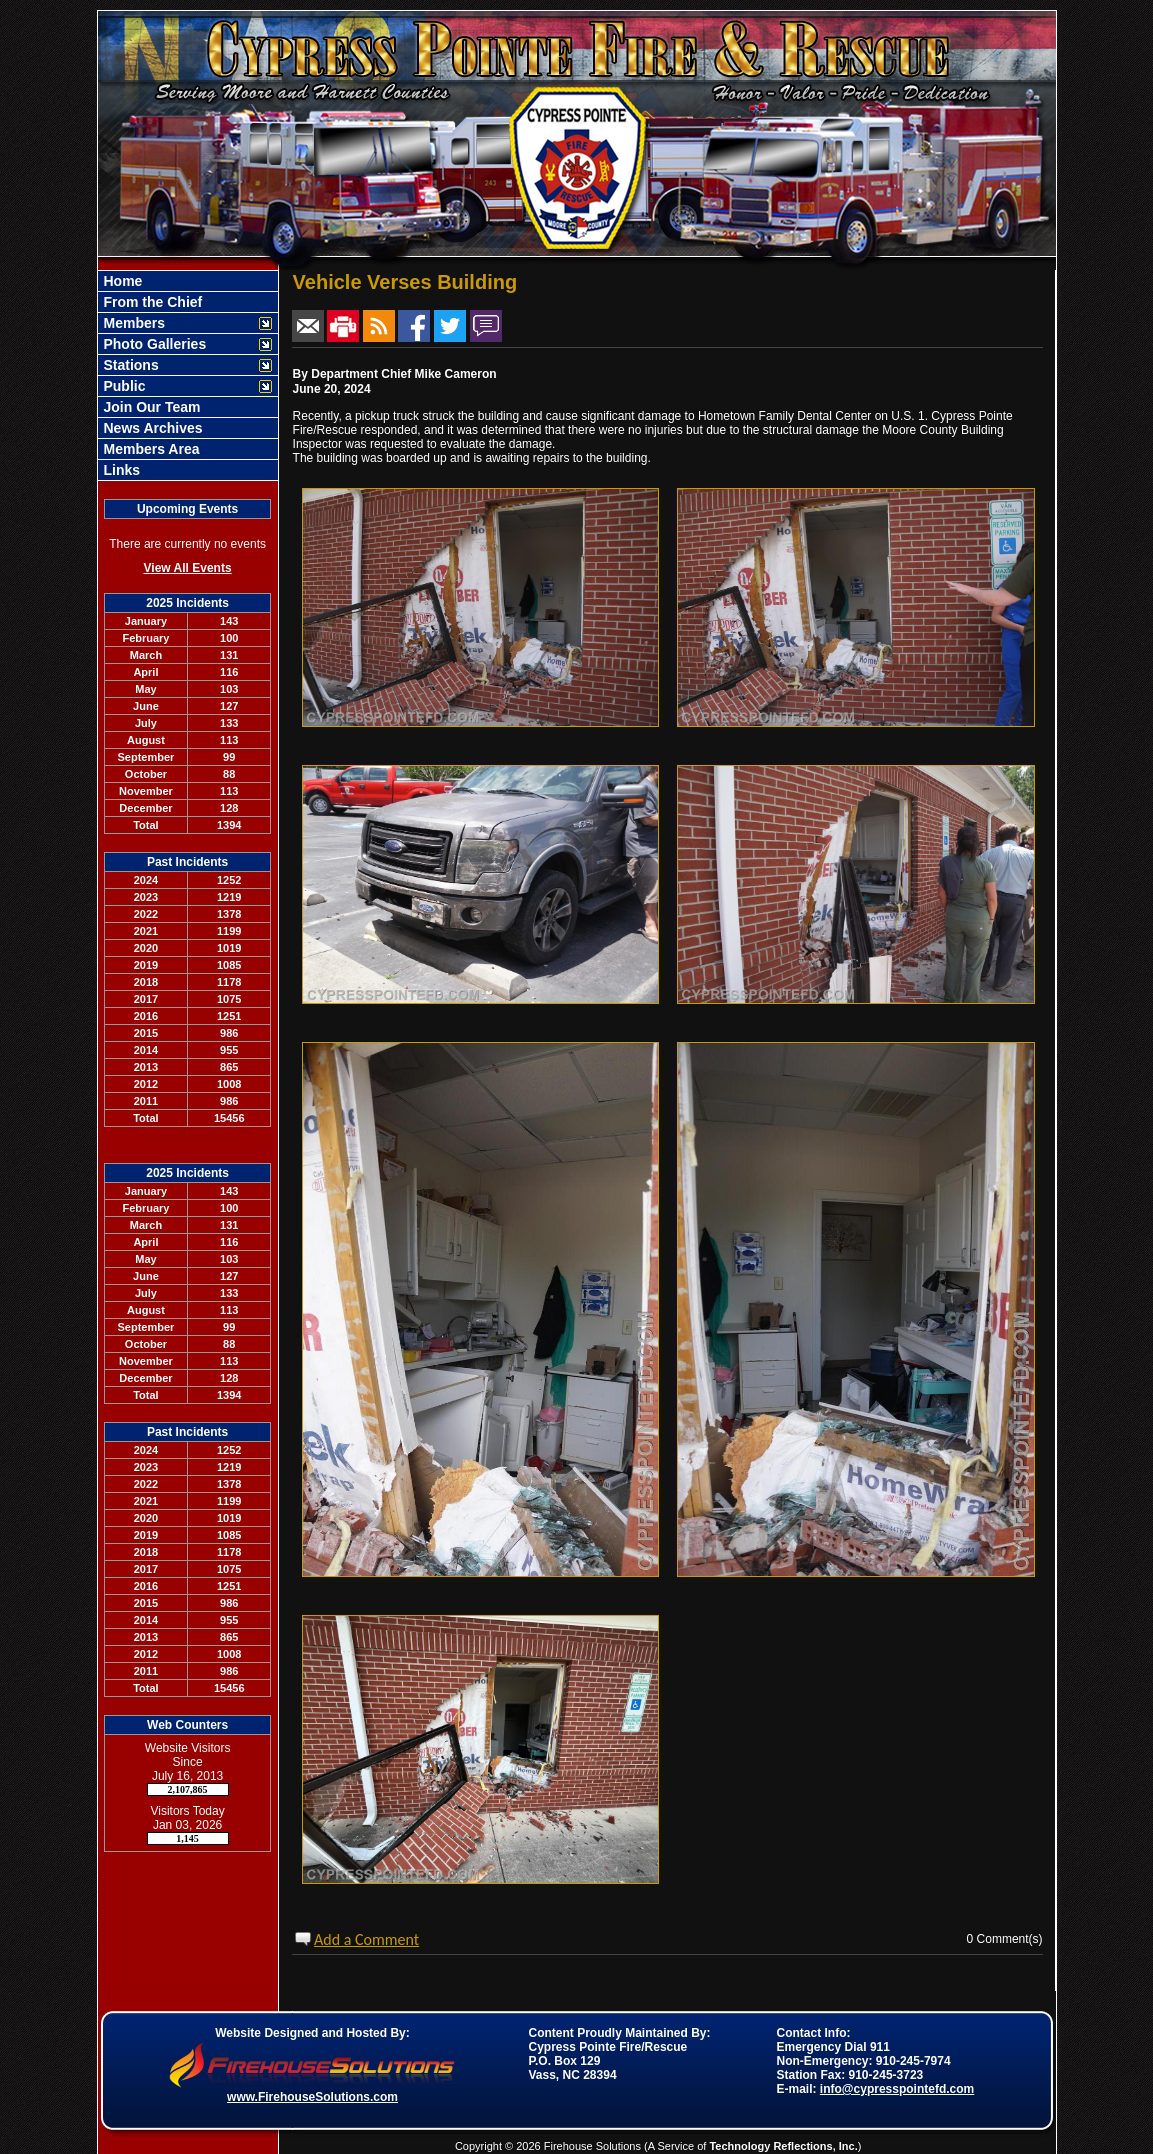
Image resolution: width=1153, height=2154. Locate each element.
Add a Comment (366, 1939)
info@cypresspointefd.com (897, 2089)
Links (120, 470)
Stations (129, 365)
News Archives (151, 428)
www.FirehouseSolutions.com (312, 2097)
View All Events (188, 568)
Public (123, 386)
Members (132, 323)
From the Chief (151, 302)
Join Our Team (150, 407)
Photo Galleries (153, 344)
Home (121, 281)
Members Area (150, 449)
